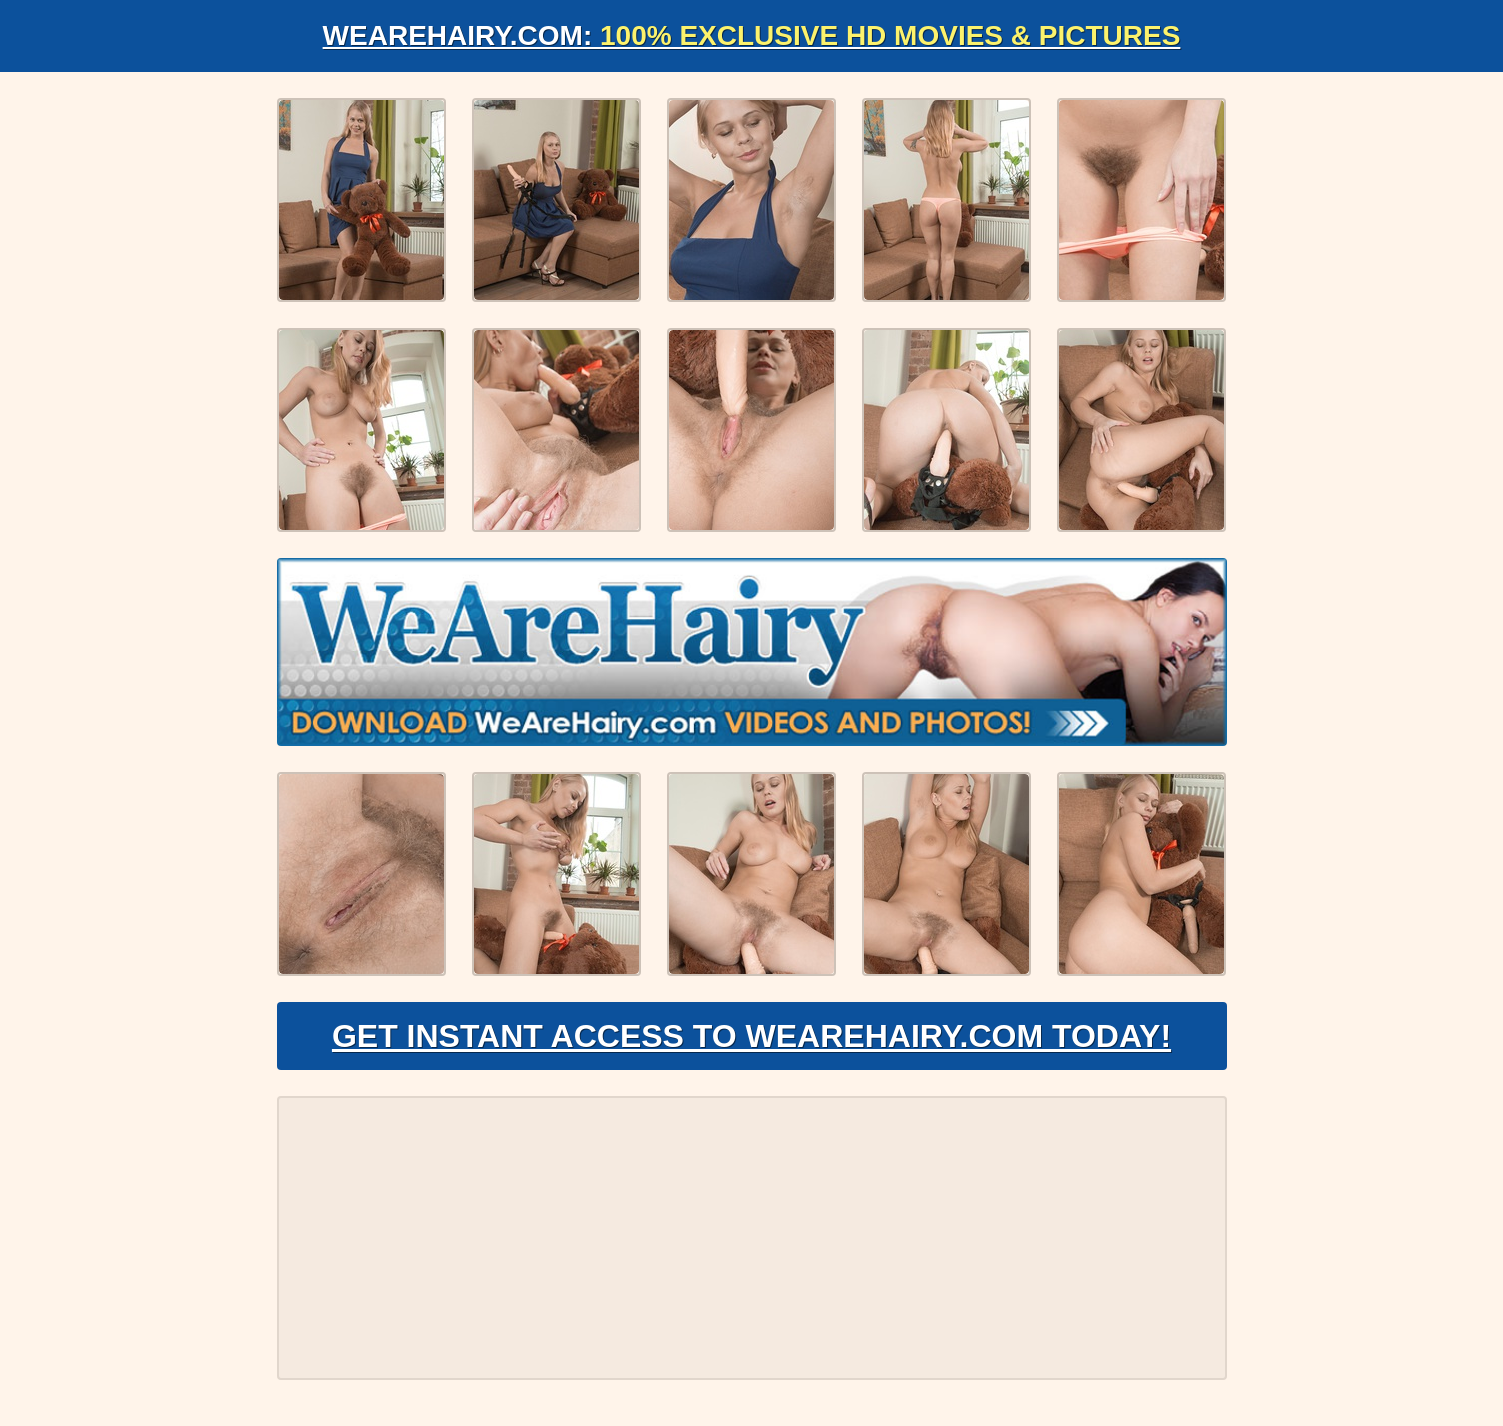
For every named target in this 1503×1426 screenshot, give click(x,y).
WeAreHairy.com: (752, 35)
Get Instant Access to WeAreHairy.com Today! (751, 1036)
